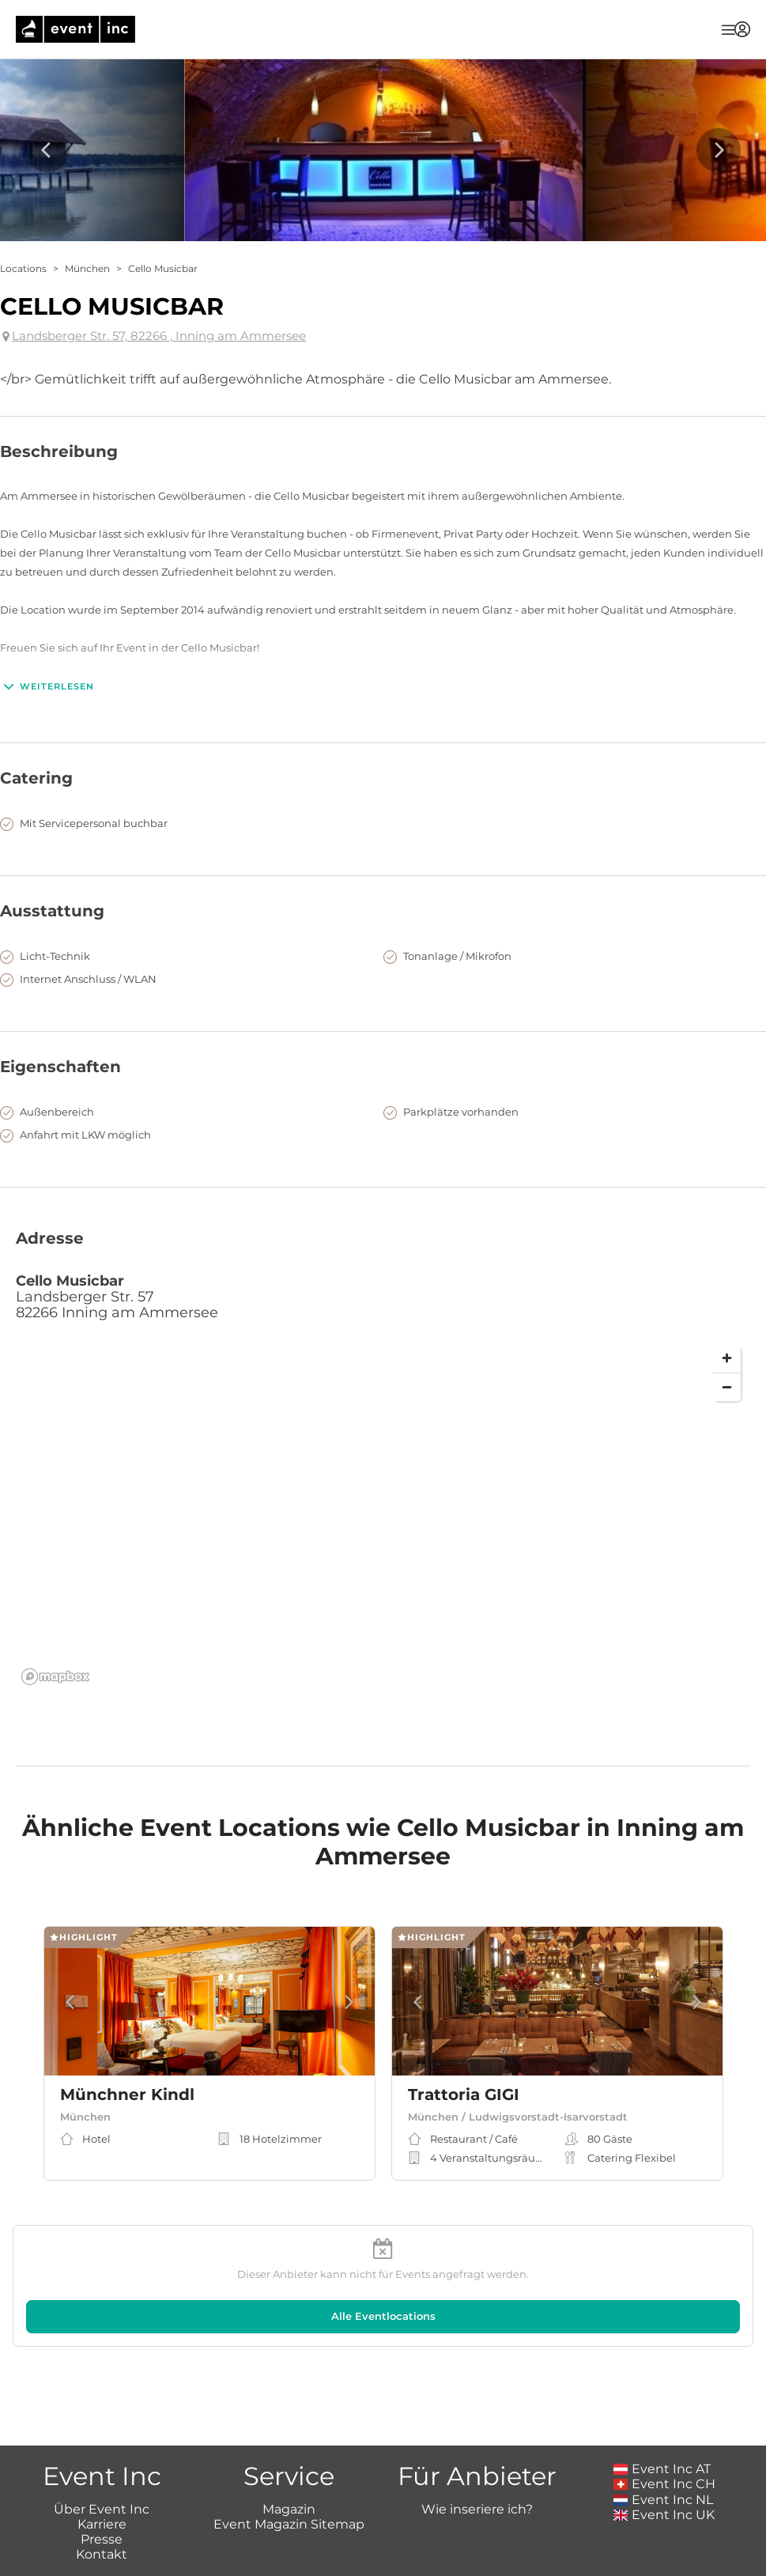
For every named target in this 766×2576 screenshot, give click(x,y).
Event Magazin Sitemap (288, 2438)
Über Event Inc (101, 2422)
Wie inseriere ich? (477, 2422)
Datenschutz (444, 2552)
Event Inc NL (663, 2412)
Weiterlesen (47, 686)
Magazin (288, 2422)
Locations (23, 268)
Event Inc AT (662, 2382)
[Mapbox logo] (55, 1677)
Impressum (318, 2552)
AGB (379, 2552)
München (87, 268)
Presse (102, 2453)
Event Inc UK (664, 2428)
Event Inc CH (664, 2397)
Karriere (101, 2438)
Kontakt (101, 2468)
